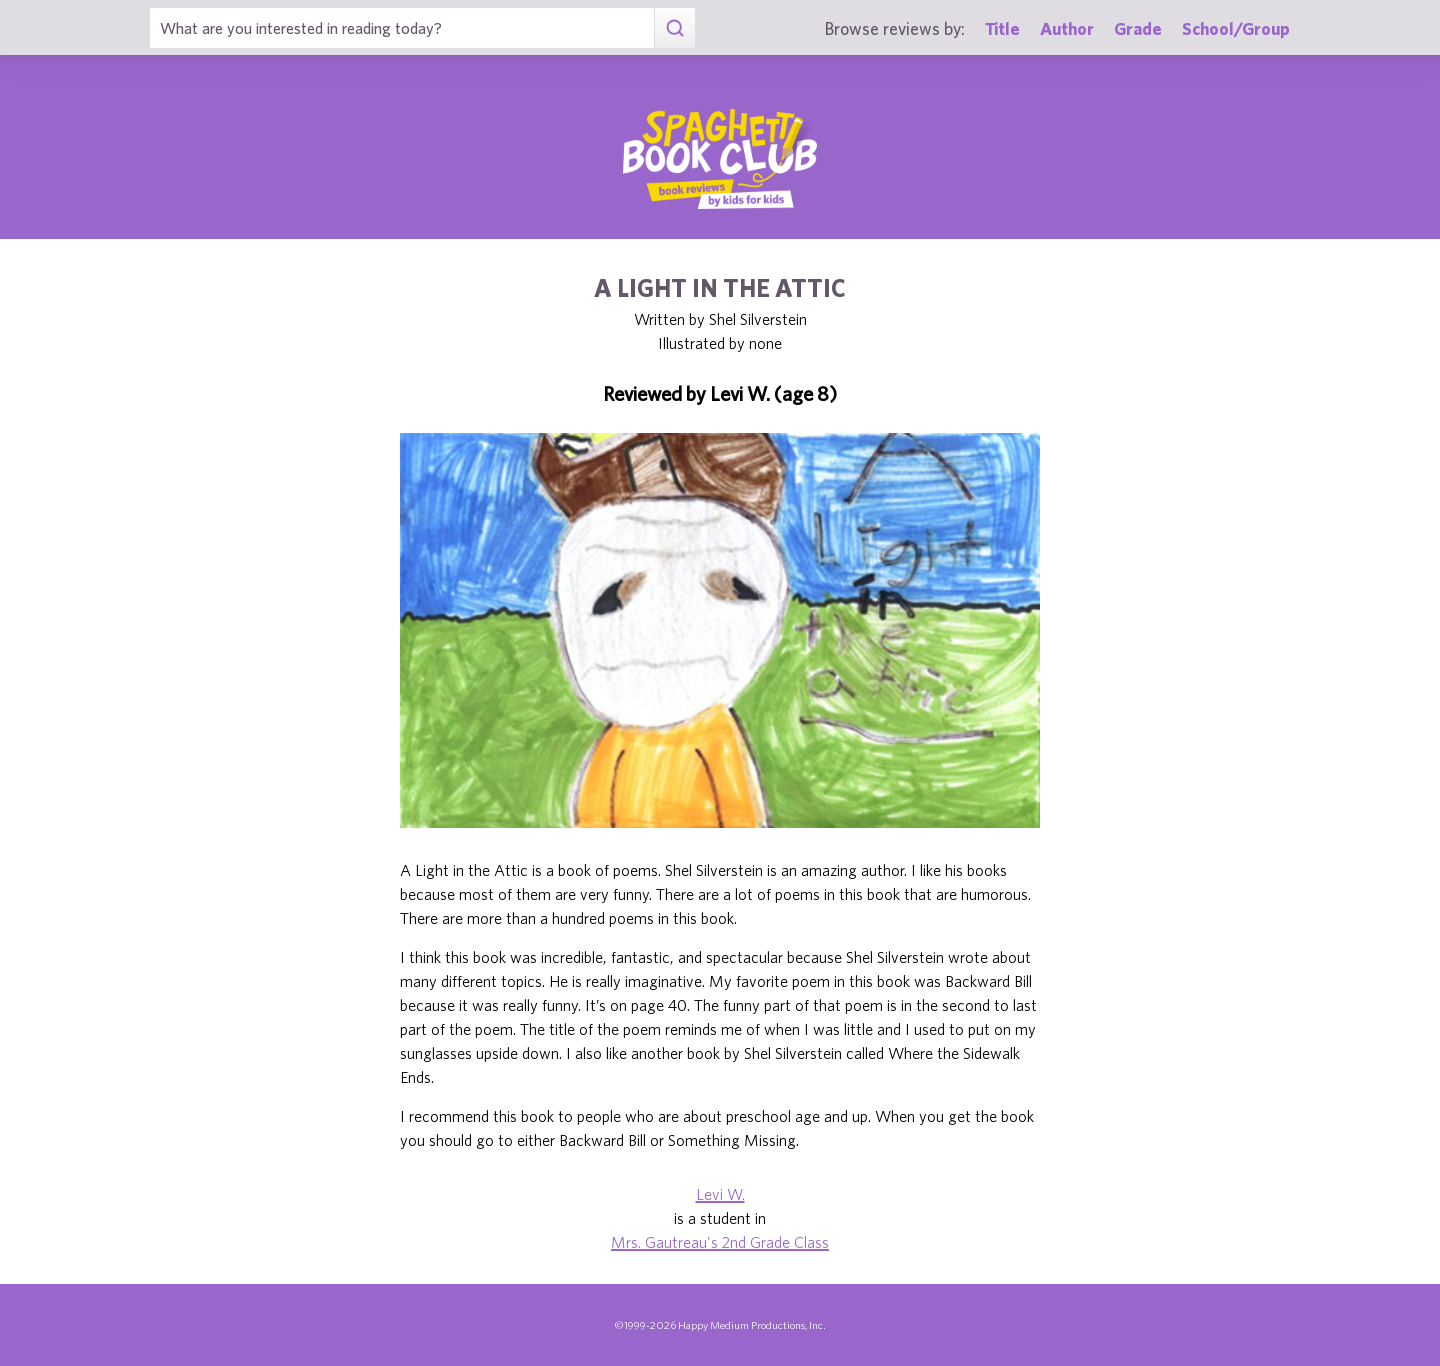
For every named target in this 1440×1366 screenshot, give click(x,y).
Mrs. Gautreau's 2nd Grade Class (720, 1242)
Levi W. (720, 1194)
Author (1067, 28)
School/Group (1236, 28)
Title (1002, 28)
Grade (1138, 28)
